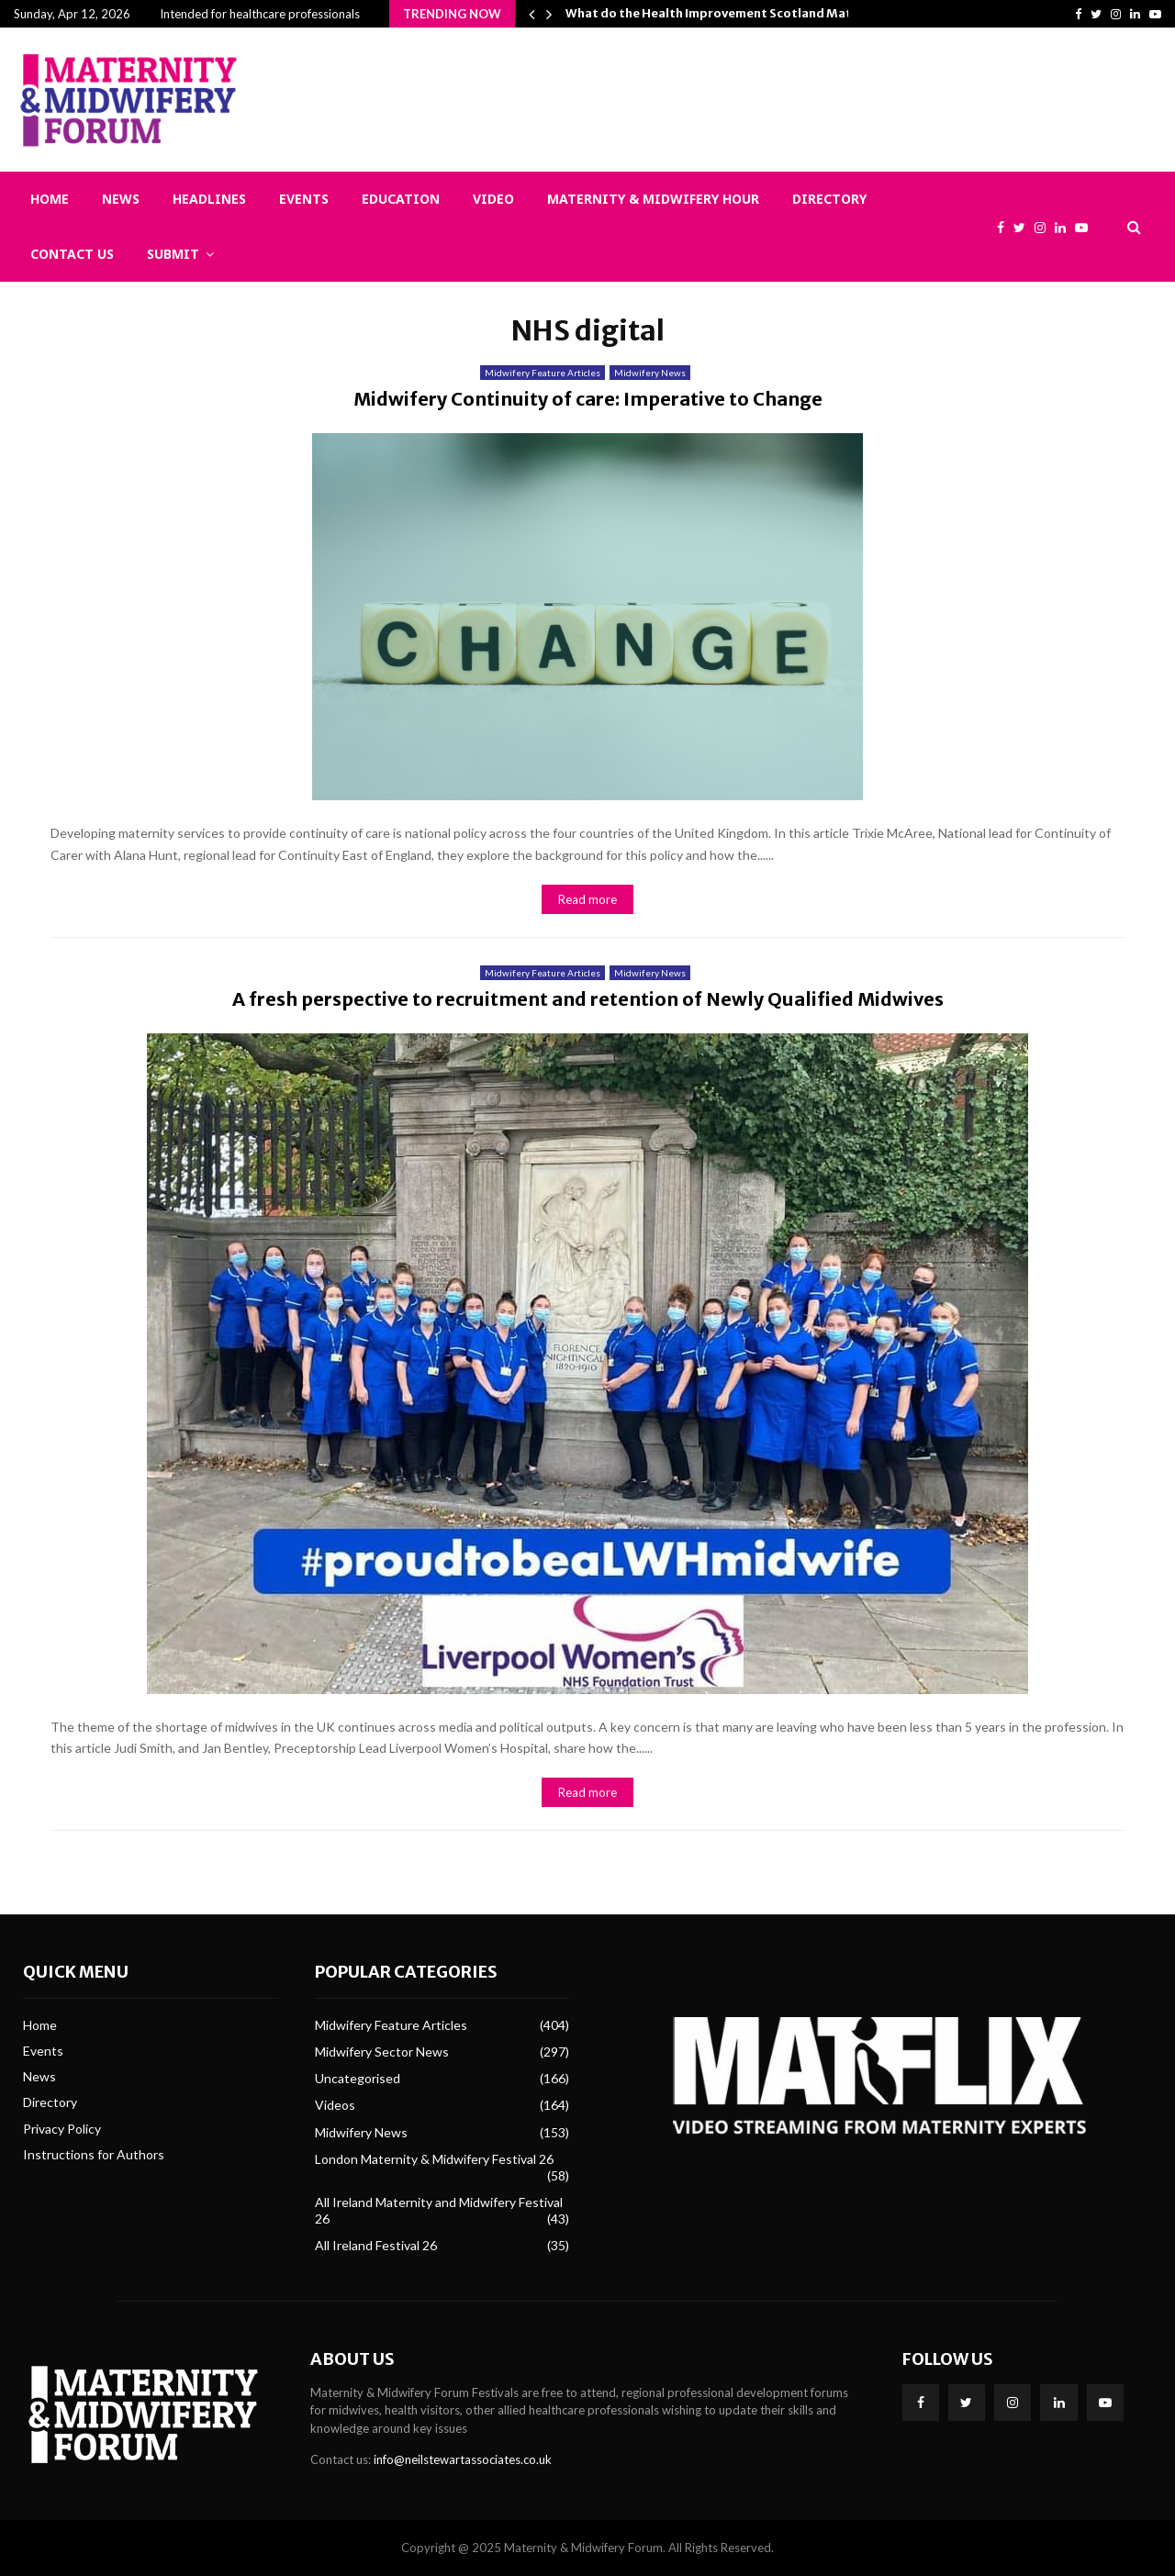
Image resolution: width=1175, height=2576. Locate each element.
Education (401, 198)
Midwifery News (650, 372)
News (121, 198)
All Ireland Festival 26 (376, 2245)
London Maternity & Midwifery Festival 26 (434, 2159)
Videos (335, 2105)
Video (493, 198)
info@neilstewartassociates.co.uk (463, 2459)
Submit (173, 253)
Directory (829, 198)
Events (304, 198)
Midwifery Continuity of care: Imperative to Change (587, 398)
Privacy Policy (62, 2128)
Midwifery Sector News (382, 2051)
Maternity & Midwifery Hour (653, 198)
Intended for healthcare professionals (260, 13)
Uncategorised (357, 2078)
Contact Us (72, 253)
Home (49, 198)
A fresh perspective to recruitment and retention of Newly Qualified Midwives (588, 998)
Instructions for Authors (93, 2154)
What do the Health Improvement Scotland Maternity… (732, 13)
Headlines (209, 198)
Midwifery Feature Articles (542, 372)
